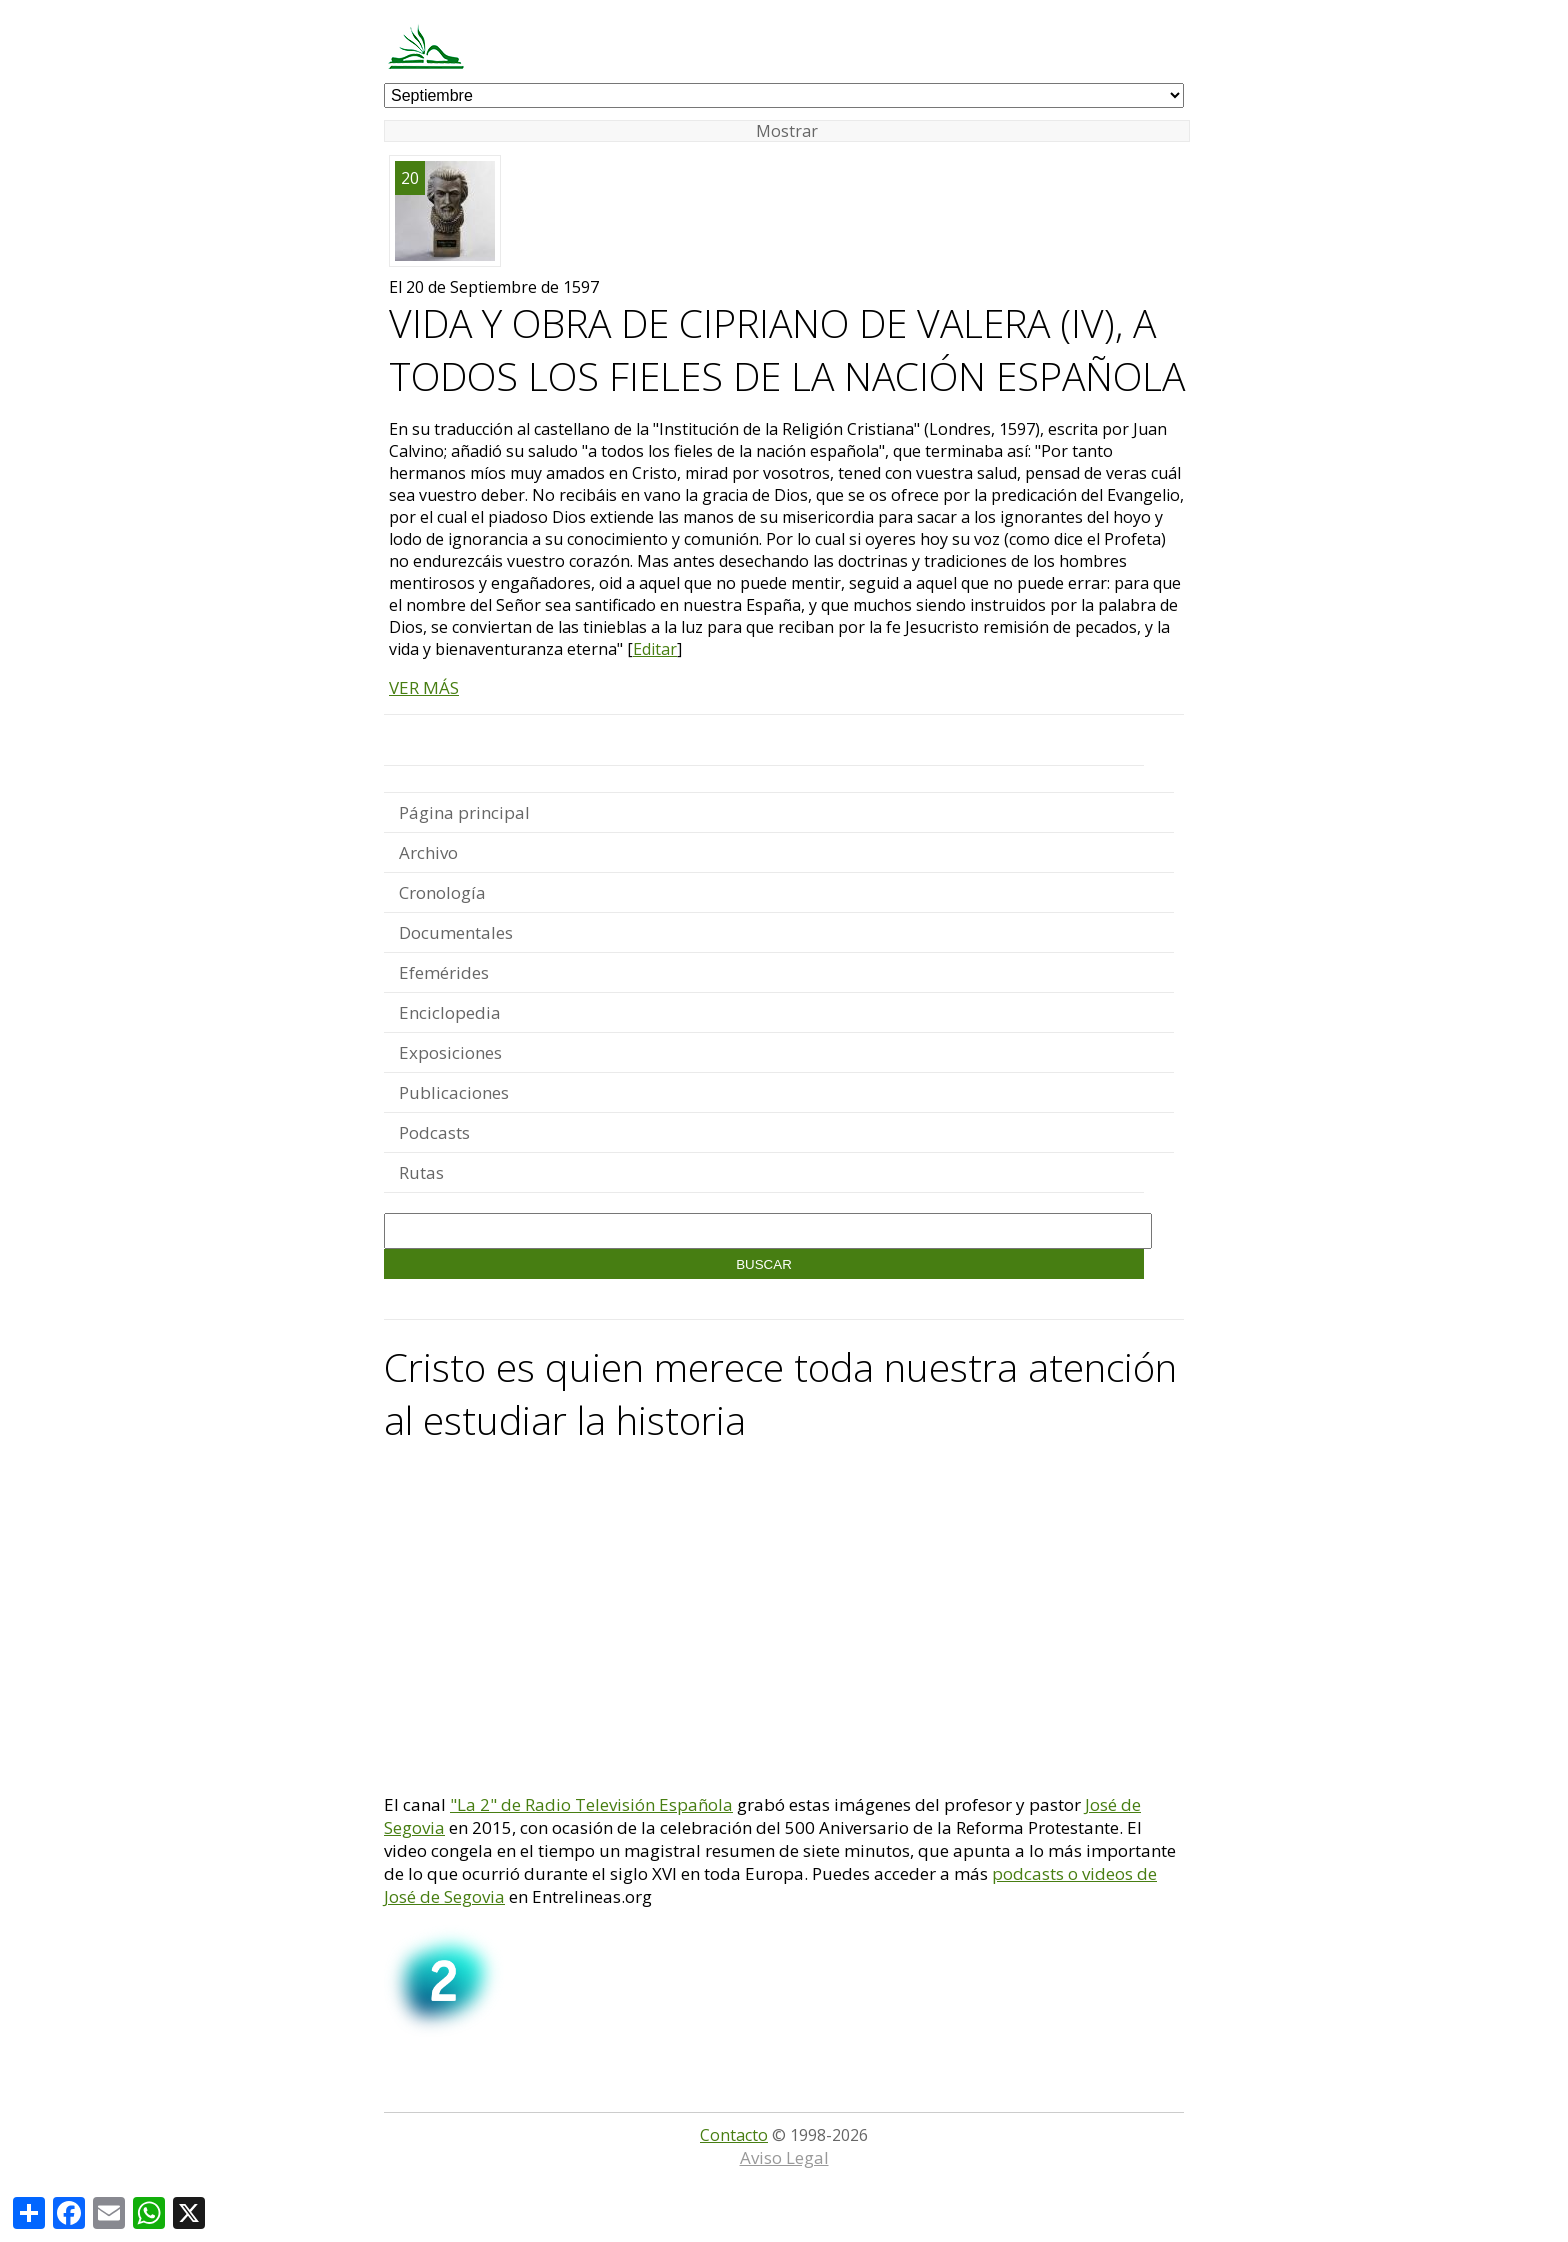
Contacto (734, 2135)
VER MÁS (424, 687)
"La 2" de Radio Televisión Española (591, 1804)
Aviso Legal (784, 2157)
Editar (655, 649)
